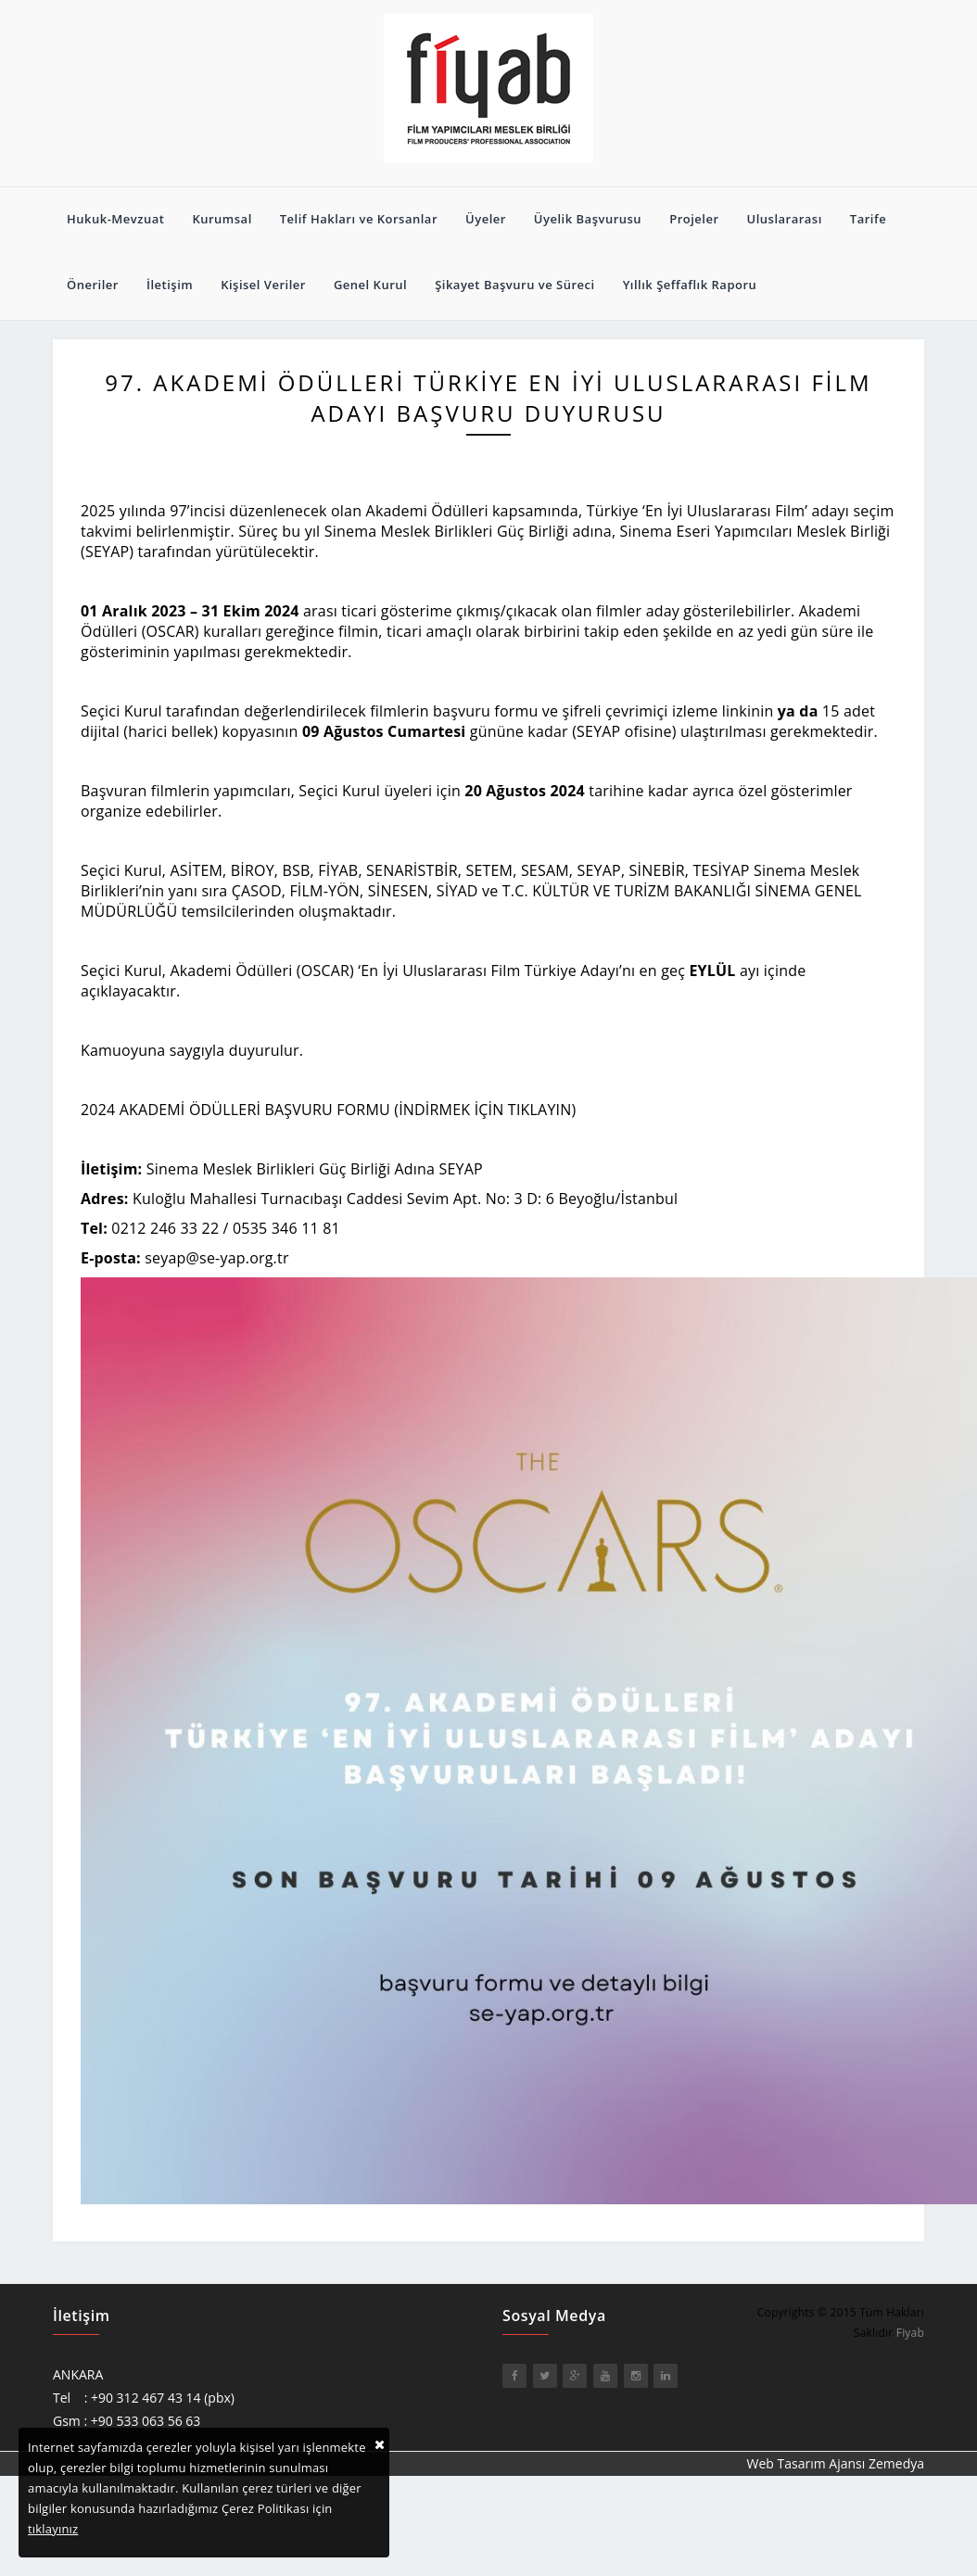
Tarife (868, 218)
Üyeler (485, 218)
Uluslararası (784, 218)
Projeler (693, 218)
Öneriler (93, 284)
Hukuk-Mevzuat (115, 218)
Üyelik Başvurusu (587, 218)
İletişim (169, 284)
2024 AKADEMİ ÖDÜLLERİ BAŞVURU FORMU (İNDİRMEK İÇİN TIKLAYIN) (328, 1109)
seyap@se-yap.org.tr (216, 1258)
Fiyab (910, 2333)
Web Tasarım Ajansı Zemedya (835, 2463)
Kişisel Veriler (263, 284)
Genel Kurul (370, 284)
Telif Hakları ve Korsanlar (359, 218)
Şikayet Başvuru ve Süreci (515, 284)
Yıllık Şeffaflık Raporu (690, 284)
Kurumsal (221, 218)
